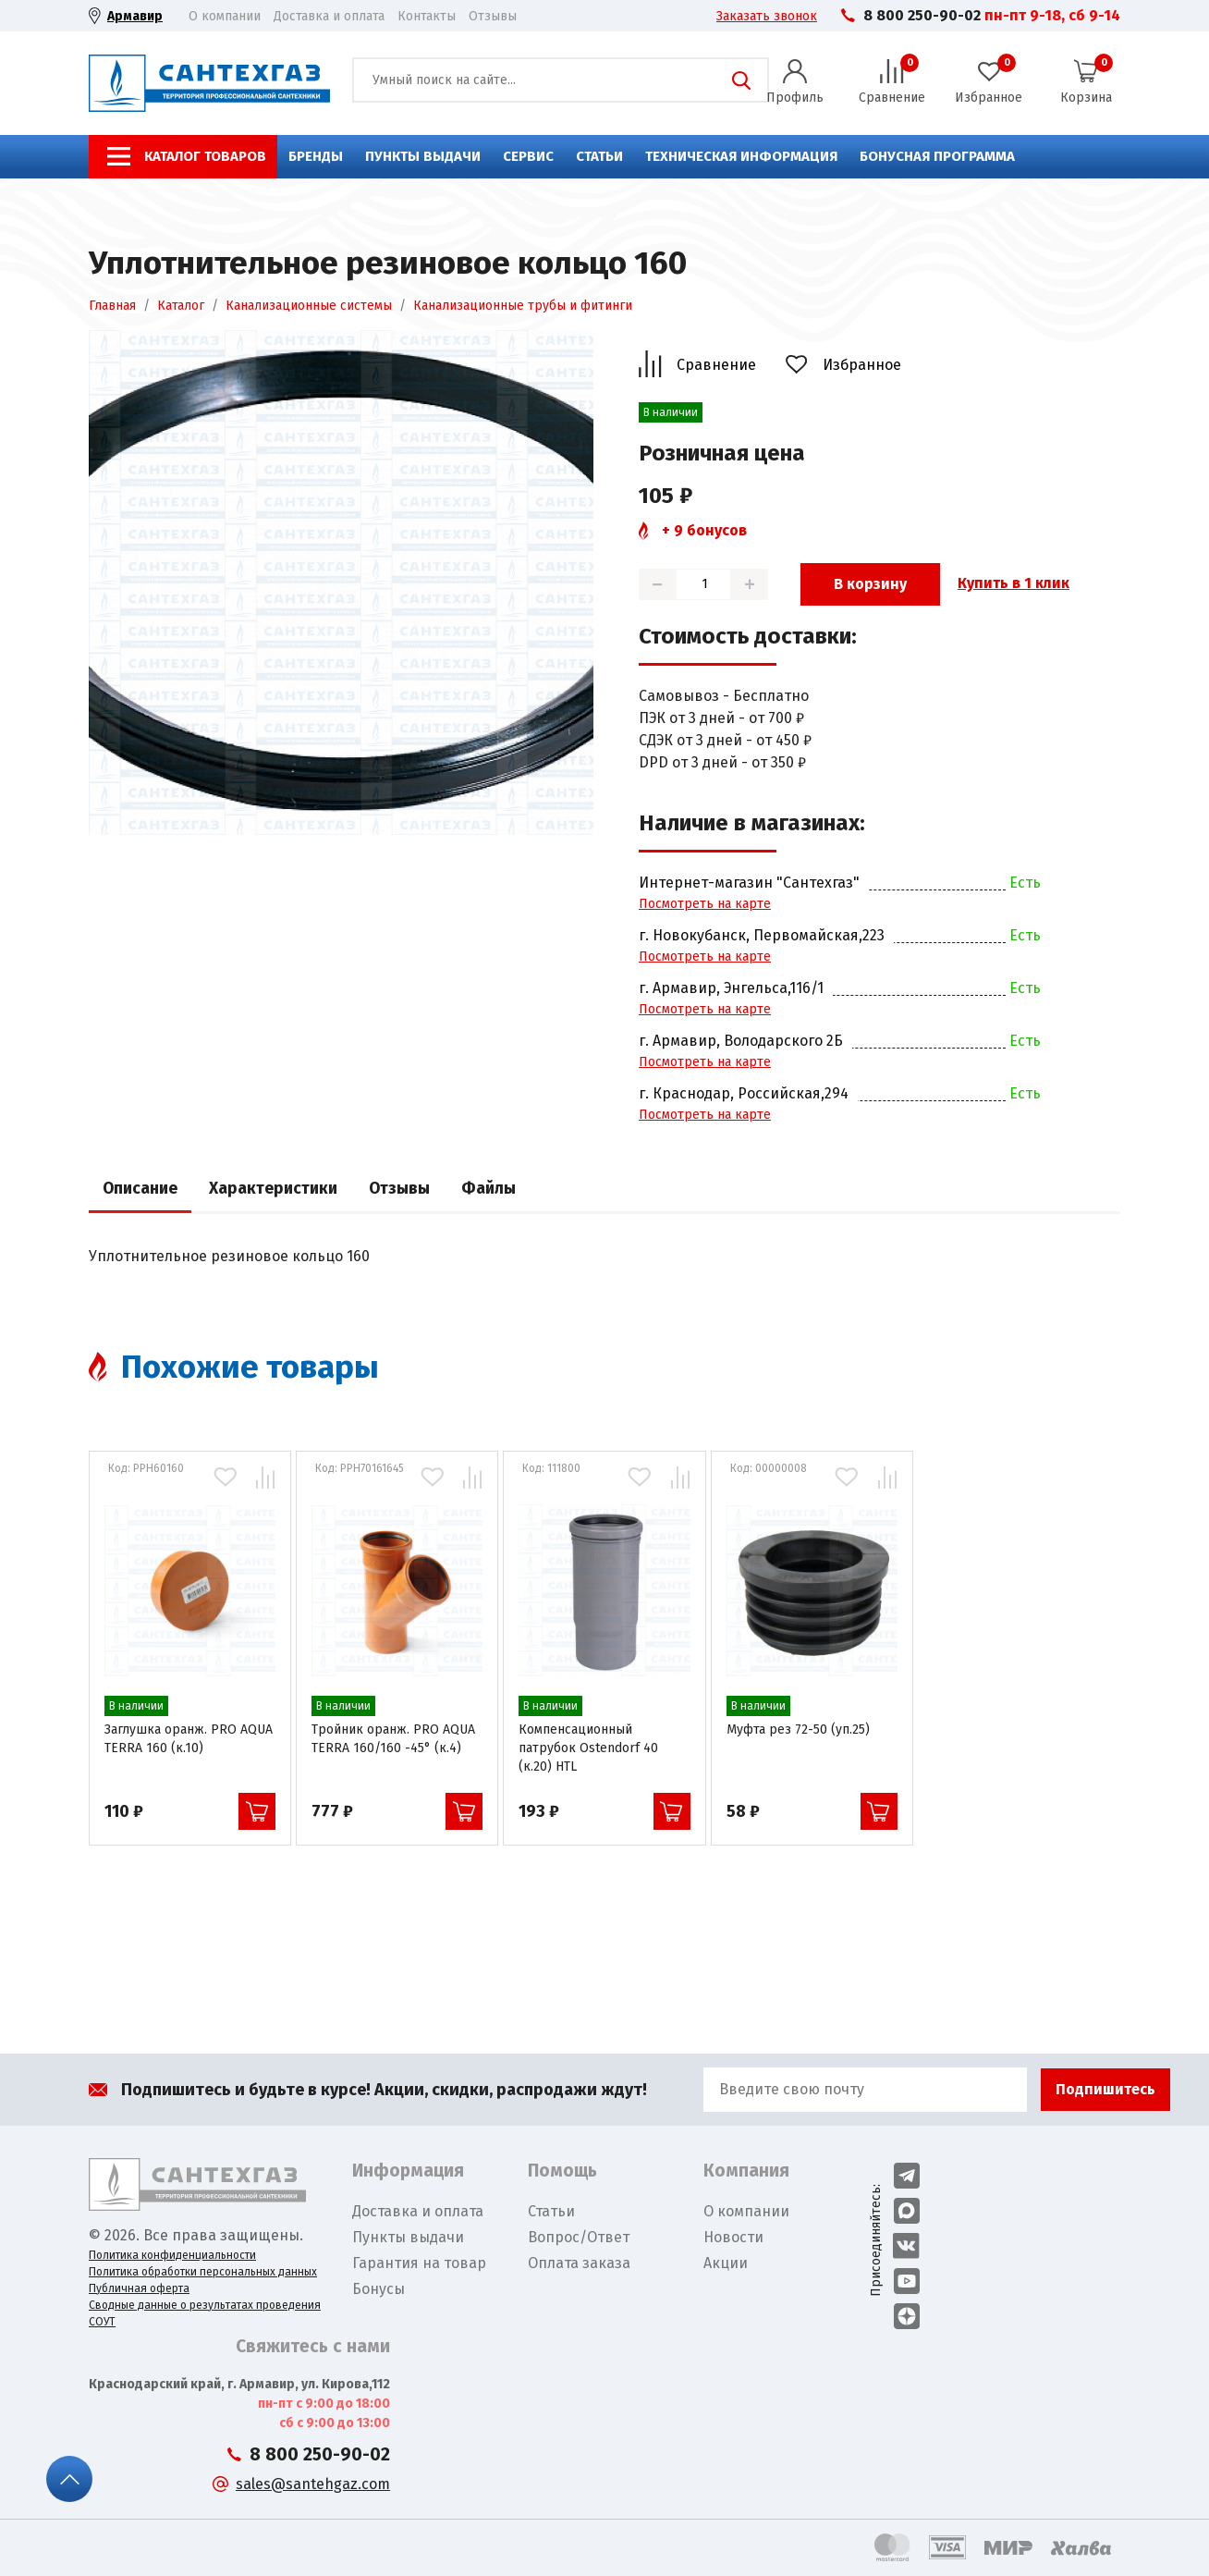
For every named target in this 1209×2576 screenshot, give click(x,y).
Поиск (741, 80)
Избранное (862, 365)
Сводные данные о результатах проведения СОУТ (205, 2313)
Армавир (135, 16)
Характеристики (273, 1188)
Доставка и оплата (329, 16)
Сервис (528, 156)
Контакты (426, 16)
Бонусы (378, 2289)
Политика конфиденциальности (172, 2255)
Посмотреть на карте (705, 904)
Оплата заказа (579, 2263)
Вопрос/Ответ (578, 2237)
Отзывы (493, 16)
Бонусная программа (937, 156)
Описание (140, 1188)
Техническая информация (741, 156)
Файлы (488, 1188)
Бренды (315, 156)
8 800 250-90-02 (922, 15)
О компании (225, 16)
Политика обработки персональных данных (203, 2271)
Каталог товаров (205, 156)
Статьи (599, 156)
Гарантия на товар (419, 2263)
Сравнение (716, 365)
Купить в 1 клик (1013, 583)
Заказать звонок (766, 16)
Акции (725, 2263)
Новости (733, 2237)
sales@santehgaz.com (313, 2484)
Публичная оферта (139, 2288)
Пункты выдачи (423, 156)
